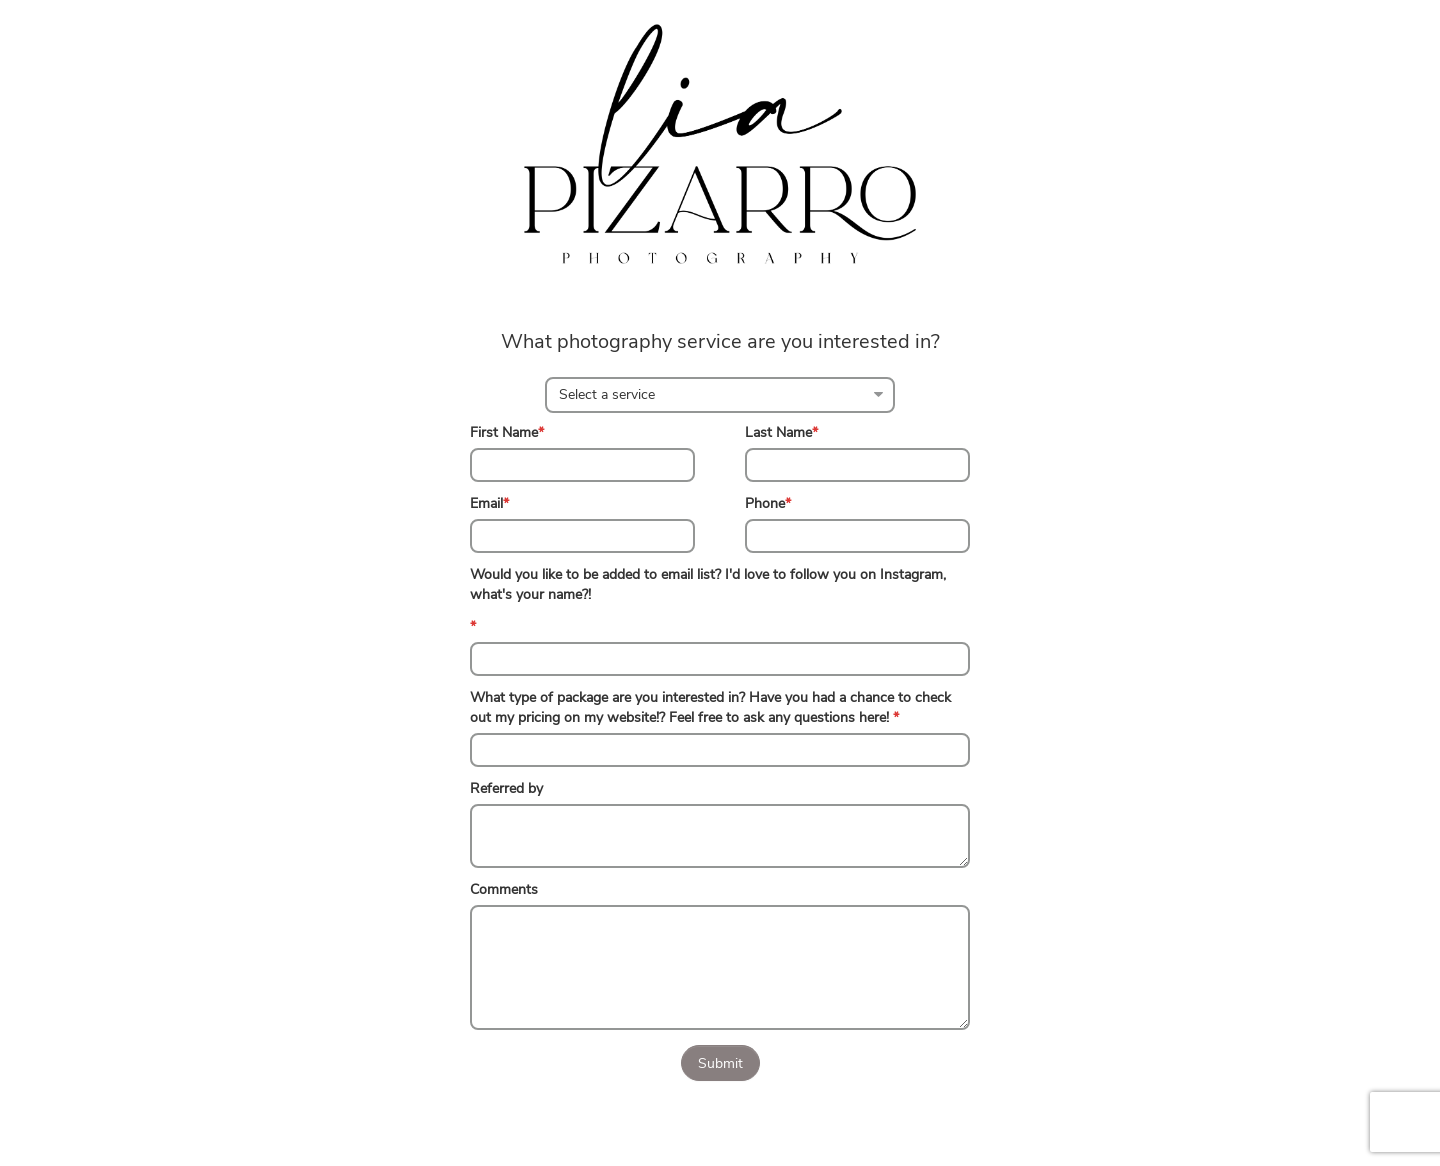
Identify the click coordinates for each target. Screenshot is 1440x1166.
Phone (768, 503)
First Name (507, 432)
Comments (504, 889)
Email (489, 503)
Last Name (781, 432)
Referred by (506, 788)
